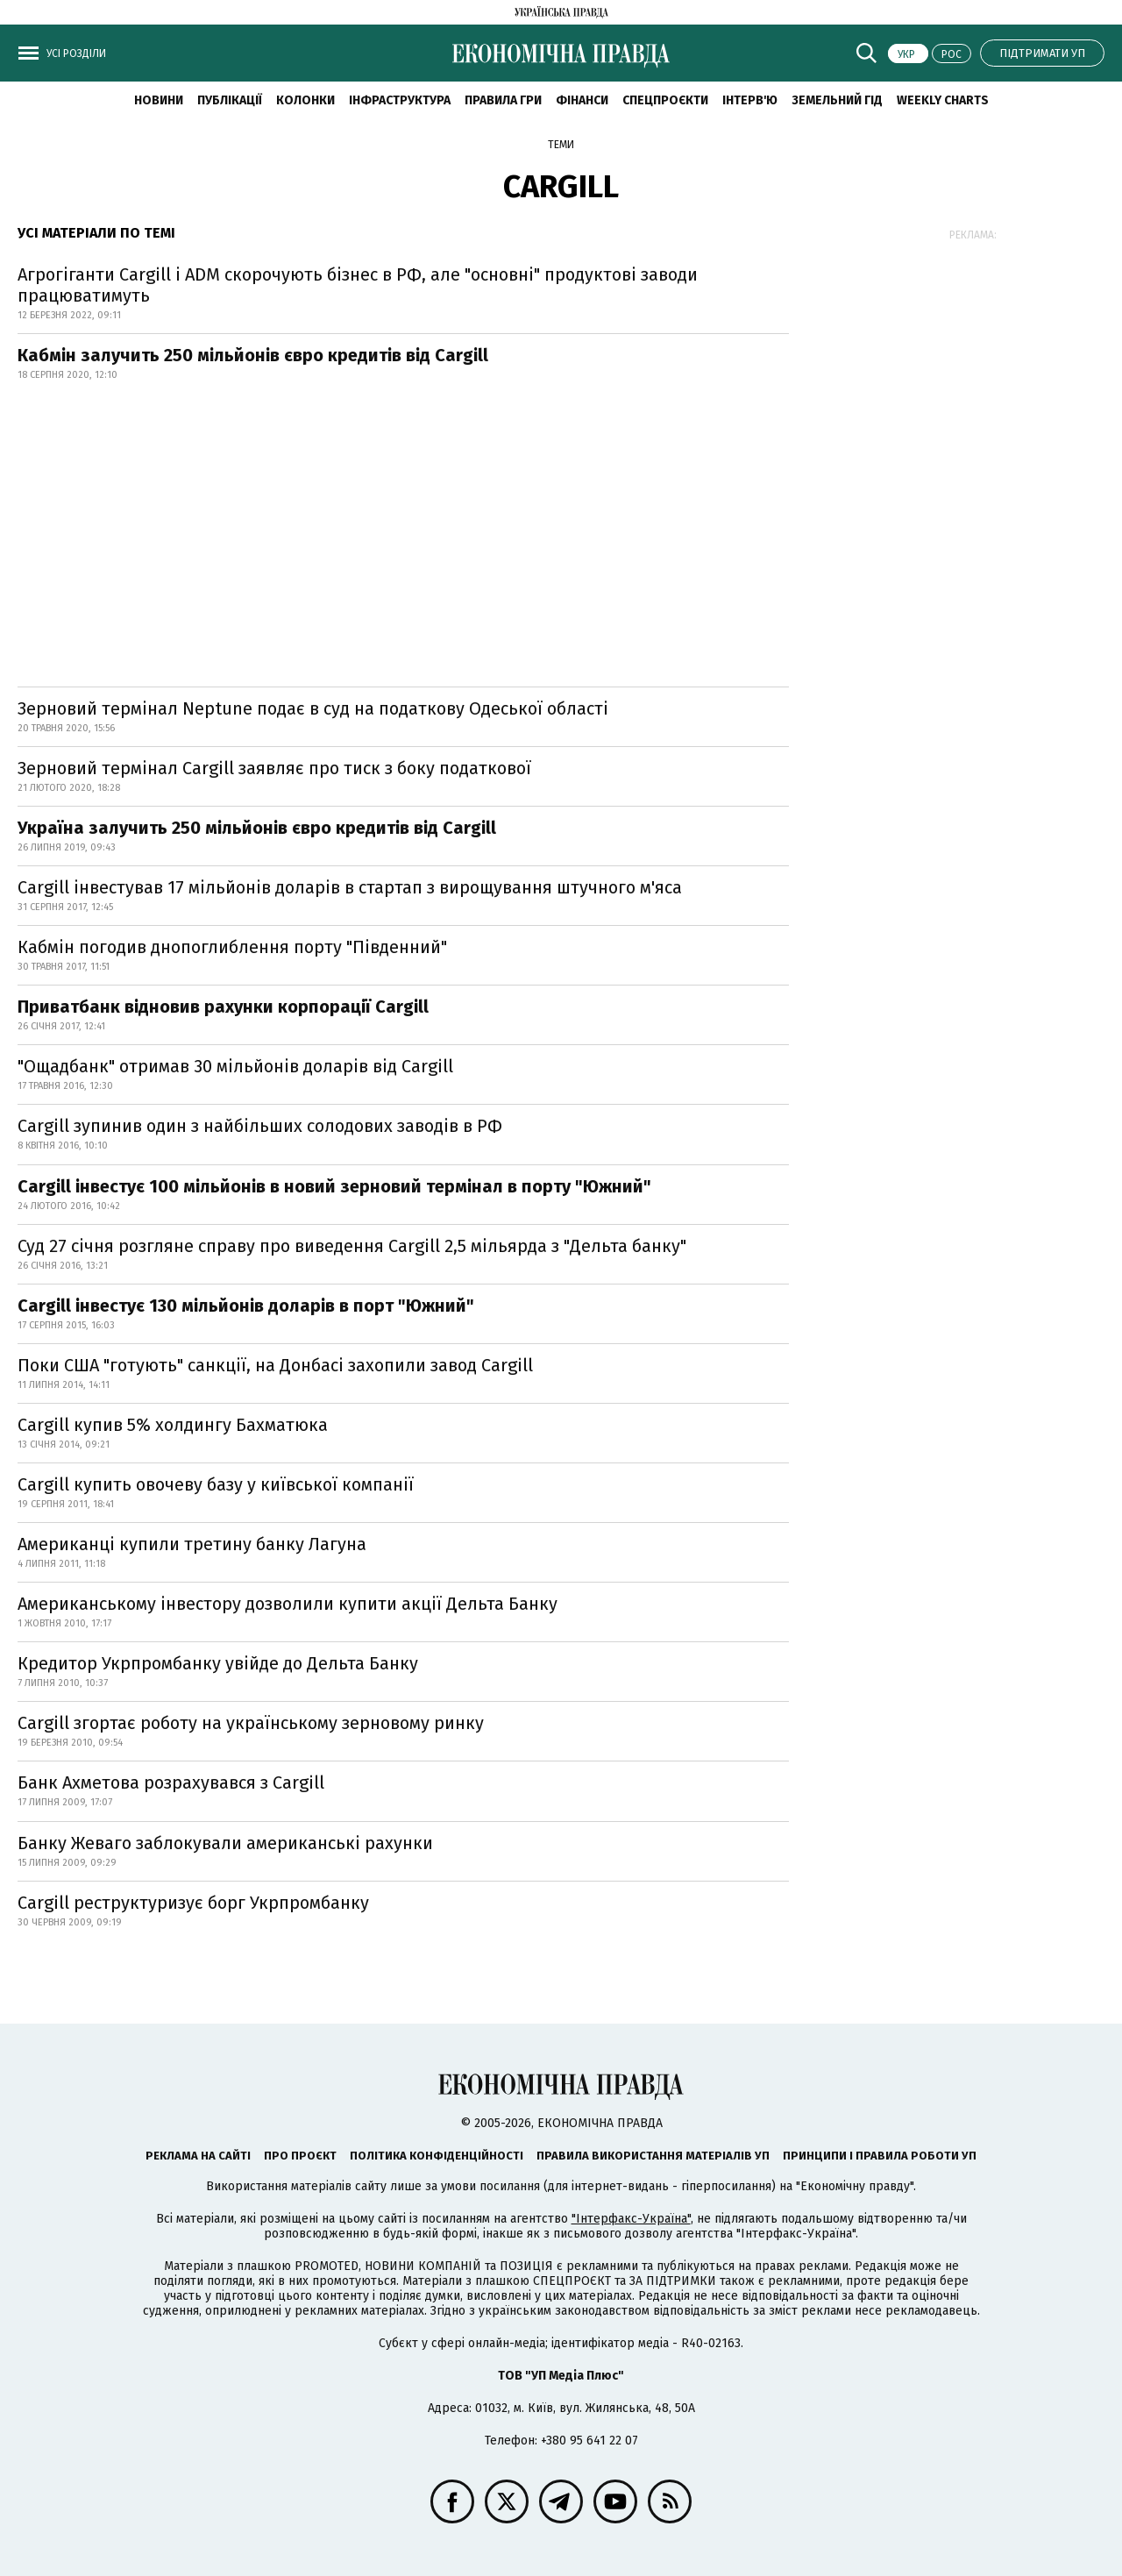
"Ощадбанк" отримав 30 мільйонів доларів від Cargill (235, 1066)
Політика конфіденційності (436, 2155)
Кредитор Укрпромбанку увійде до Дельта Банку (218, 1663)
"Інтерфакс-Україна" (631, 2218)
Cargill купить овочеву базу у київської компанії (216, 1484)
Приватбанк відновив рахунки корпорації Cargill (223, 1006)
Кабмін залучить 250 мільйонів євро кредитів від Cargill (253, 355)
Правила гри (503, 100)
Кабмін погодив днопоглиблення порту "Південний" (232, 946)
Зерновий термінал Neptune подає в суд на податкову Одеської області (313, 708)
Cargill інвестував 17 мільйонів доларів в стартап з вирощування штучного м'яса (350, 887)
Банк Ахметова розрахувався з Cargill (171, 1782)
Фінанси (582, 100)
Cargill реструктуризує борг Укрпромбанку (193, 1902)
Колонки (305, 100)
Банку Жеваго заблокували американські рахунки (225, 1843)
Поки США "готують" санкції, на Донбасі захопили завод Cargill (275, 1365)
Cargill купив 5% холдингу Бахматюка (173, 1424)
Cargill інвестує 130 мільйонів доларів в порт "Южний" (246, 1305)
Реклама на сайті (198, 2155)
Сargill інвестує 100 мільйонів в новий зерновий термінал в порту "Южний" (334, 1186)
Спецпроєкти (665, 100)
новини (158, 100)
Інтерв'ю (750, 100)
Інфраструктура (400, 100)
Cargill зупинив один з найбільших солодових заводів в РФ (260, 1125)
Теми (561, 145)
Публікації (229, 100)
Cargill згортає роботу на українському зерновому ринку (251, 1722)
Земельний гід (837, 100)
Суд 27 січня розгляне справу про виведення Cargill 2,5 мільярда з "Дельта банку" (352, 1245)
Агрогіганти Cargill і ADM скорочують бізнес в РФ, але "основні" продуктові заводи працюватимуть (358, 285)
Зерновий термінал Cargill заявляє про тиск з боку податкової (274, 768)
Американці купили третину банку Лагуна (192, 1544)
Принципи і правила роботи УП (879, 2155)
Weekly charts (943, 100)
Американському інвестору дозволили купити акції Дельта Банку (287, 1603)
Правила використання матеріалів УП (653, 2155)
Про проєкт (300, 2155)
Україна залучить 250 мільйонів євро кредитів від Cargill (257, 827)
